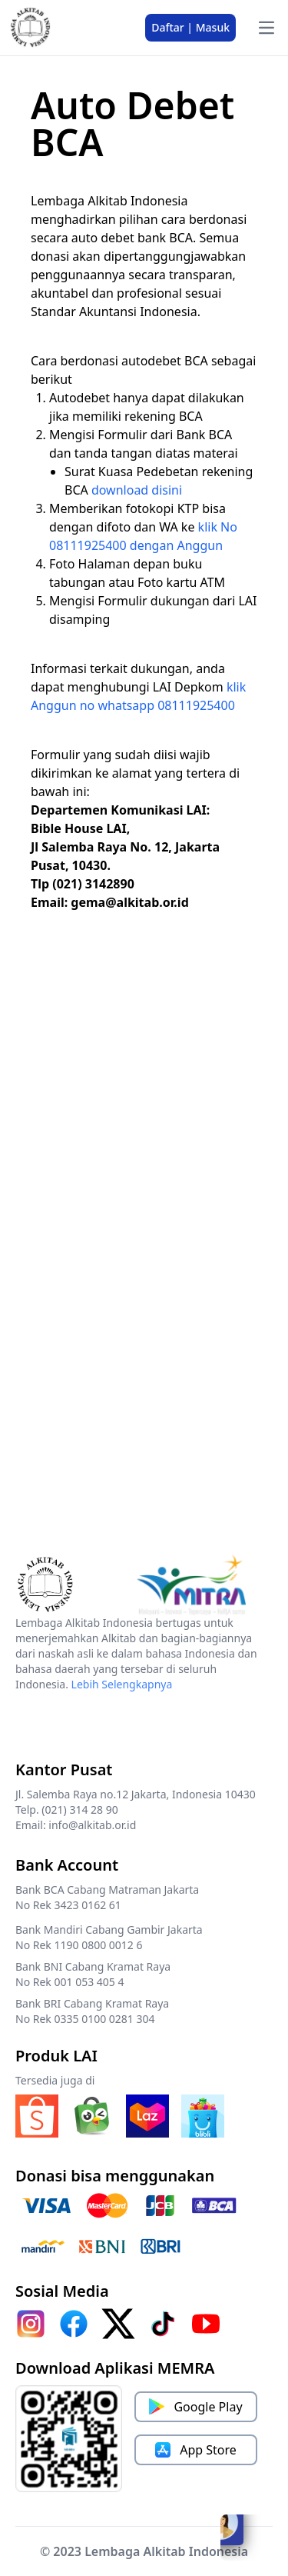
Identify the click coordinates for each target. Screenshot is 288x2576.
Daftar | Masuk (190, 27)
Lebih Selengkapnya (122, 1684)
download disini (136, 490)
